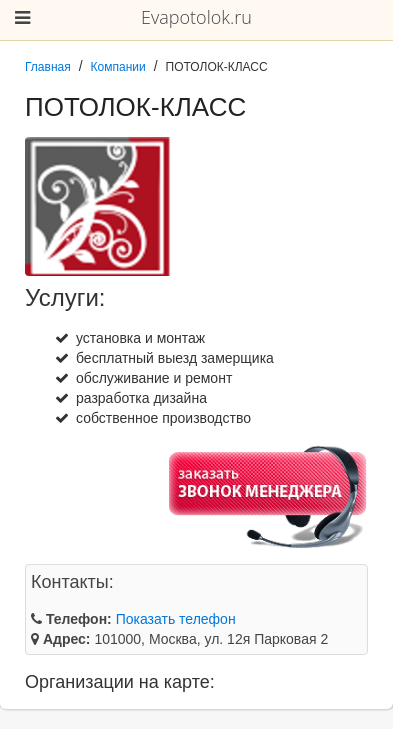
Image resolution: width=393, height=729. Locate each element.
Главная (48, 67)
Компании (118, 67)
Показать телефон (176, 619)
